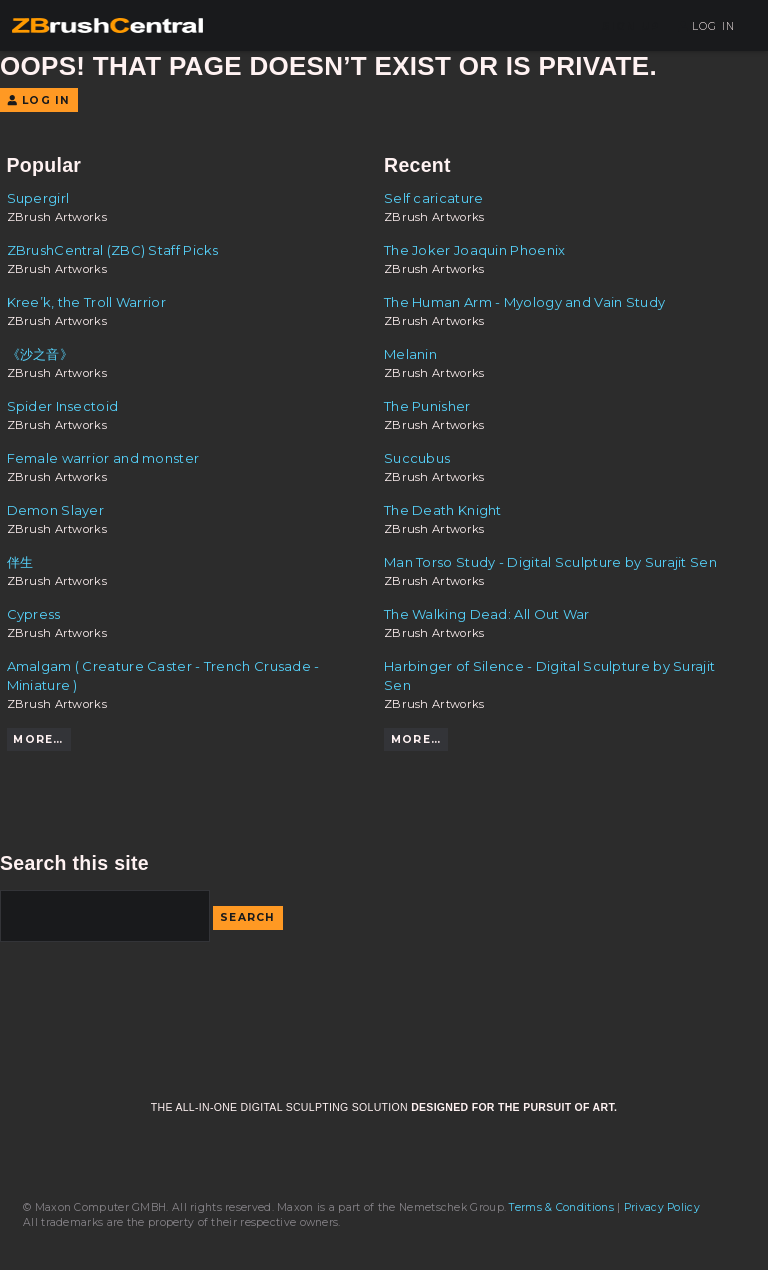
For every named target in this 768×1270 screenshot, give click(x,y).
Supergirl (38, 198)
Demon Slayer (56, 510)
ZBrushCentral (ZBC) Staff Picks (113, 250)
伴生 (20, 562)
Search (248, 917)
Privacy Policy (662, 1207)
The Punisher (427, 406)
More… (38, 739)
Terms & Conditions (561, 1207)
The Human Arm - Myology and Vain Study (524, 302)
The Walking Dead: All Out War (487, 614)
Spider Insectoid (63, 406)
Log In (706, 26)
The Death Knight (443, 510)
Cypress (34, 614)
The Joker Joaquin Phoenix (474, 250)
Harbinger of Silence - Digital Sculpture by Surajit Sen (549, 675)
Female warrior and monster (103, 458)
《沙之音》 (40, 354)
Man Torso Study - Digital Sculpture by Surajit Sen (550, 562)
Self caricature (434, 198)
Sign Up (631, 26)
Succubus (417, 458)
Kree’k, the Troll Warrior (86, 302)
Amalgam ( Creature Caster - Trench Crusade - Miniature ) (163, 675)
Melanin (410, 354)
